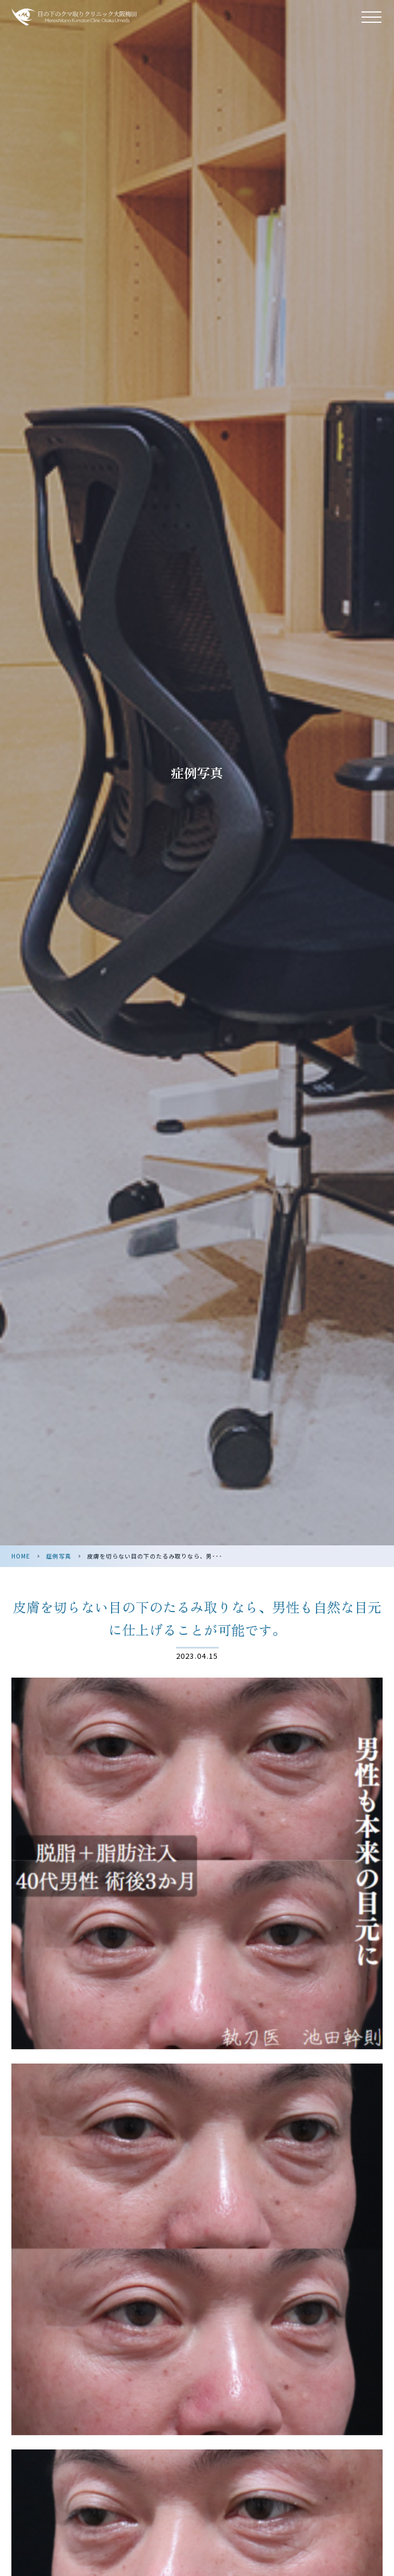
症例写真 (58, 1556)
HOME (20, 1556)
